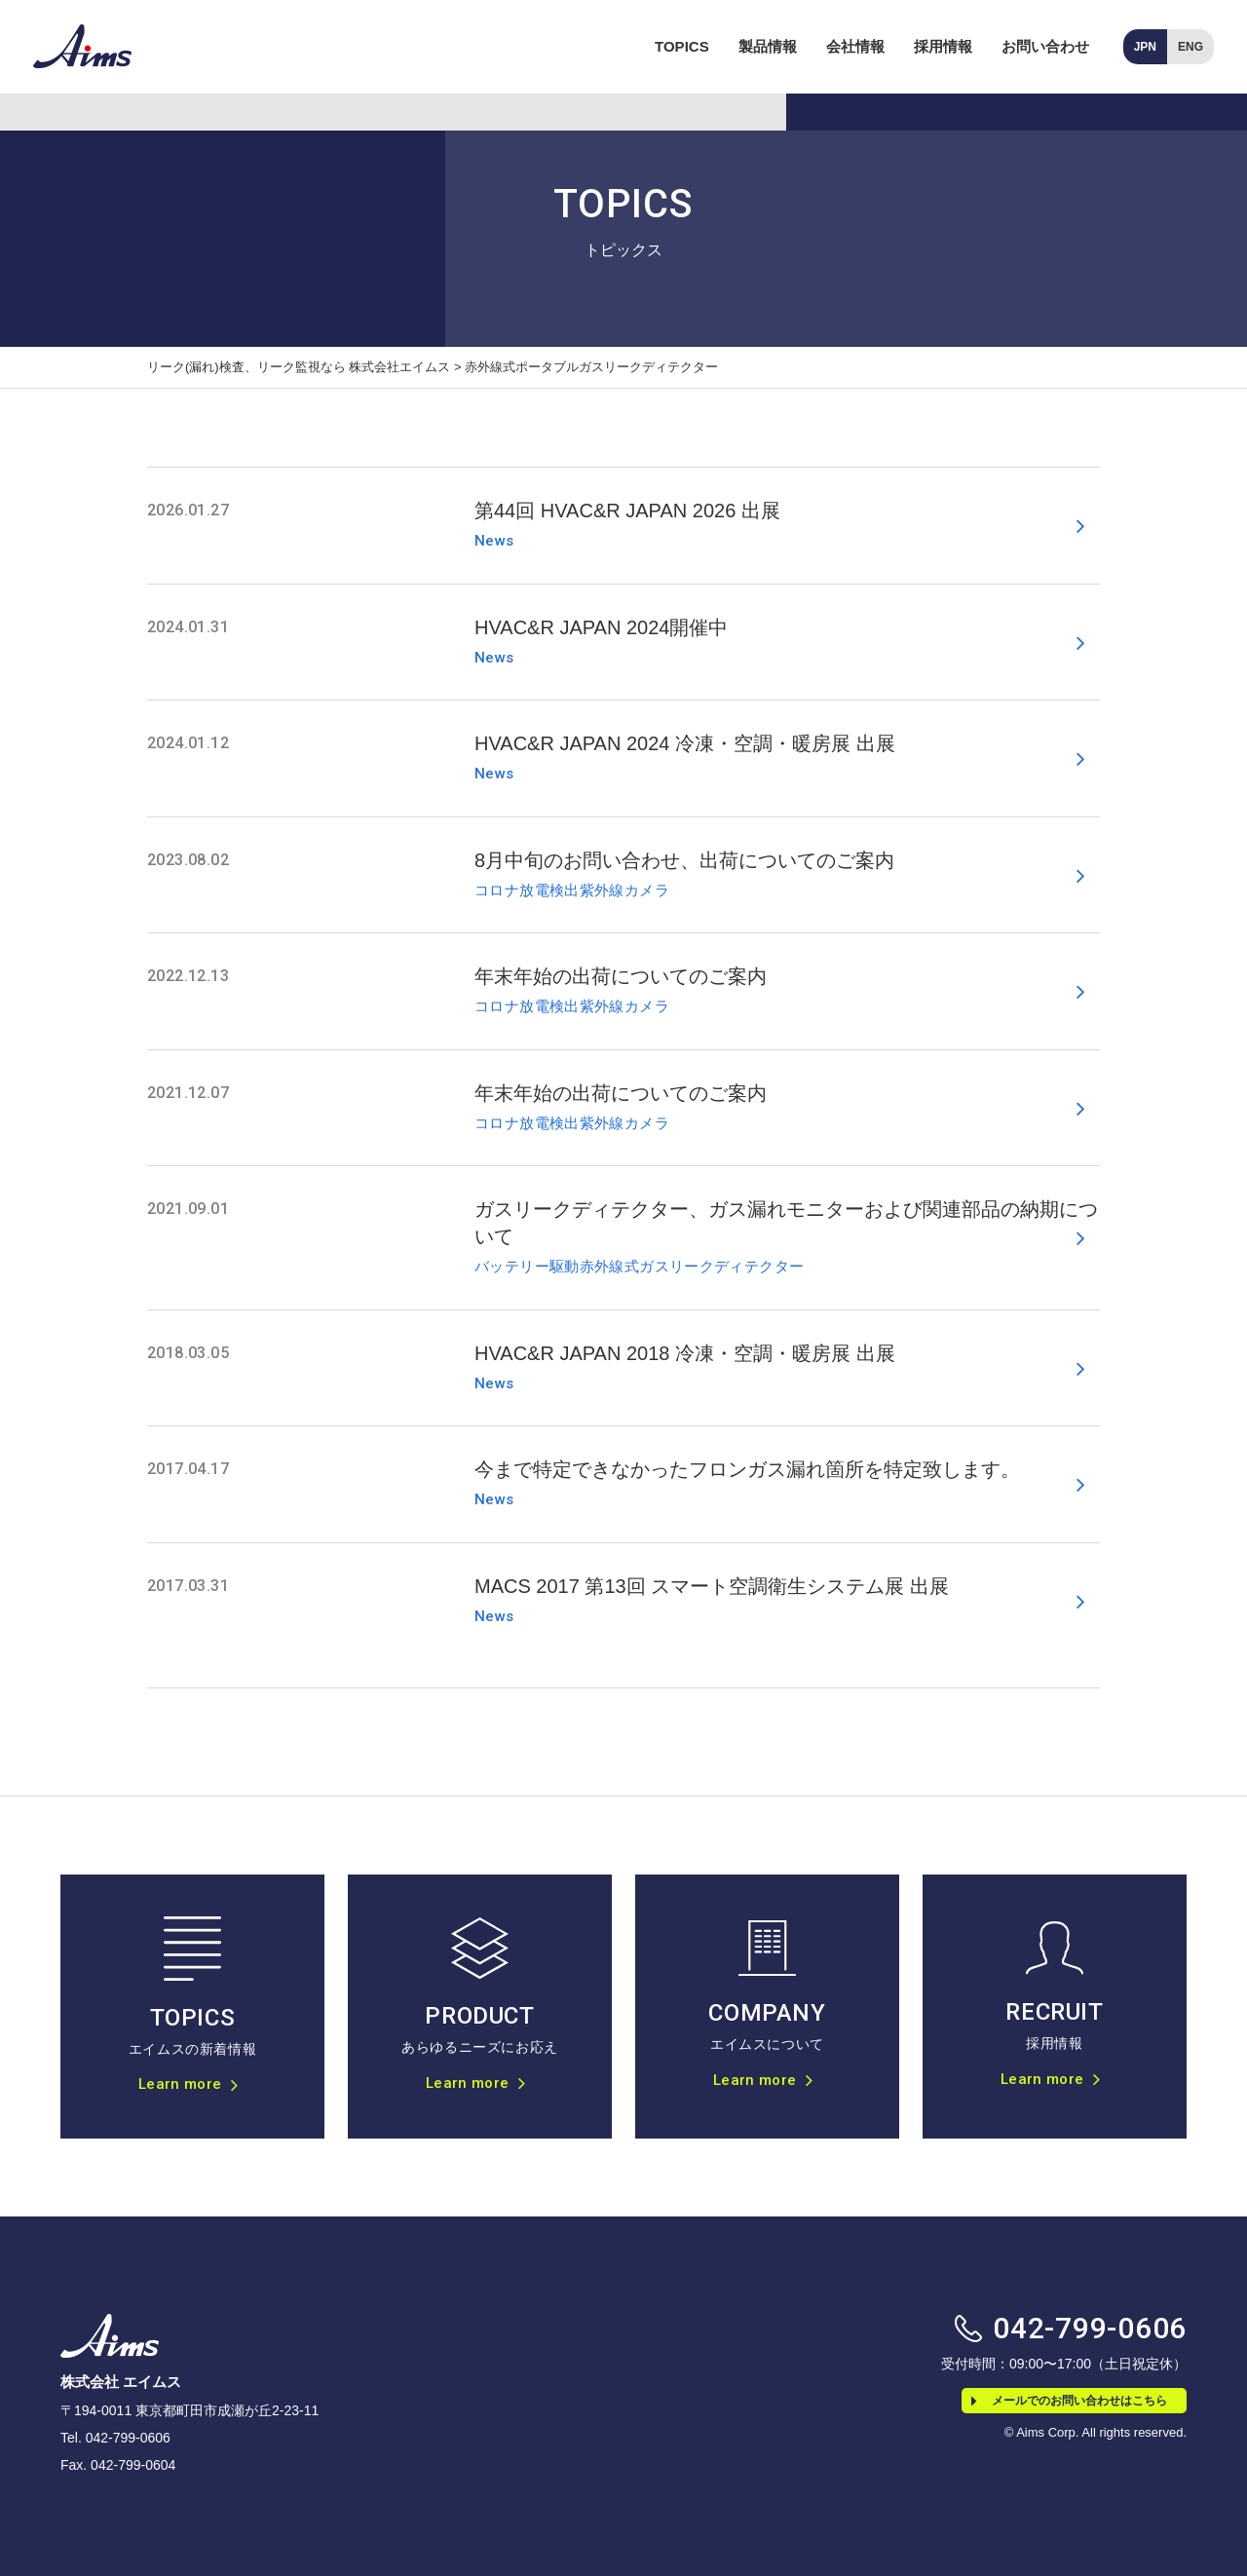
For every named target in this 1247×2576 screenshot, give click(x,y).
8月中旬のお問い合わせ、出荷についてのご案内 (684, 860)
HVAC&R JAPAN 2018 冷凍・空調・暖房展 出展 (684, 1353)
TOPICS (682, 46)
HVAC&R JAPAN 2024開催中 (601, 627)
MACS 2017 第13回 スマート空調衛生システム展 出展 (711, 1586)
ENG (1190, 47)
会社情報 (855, 46)
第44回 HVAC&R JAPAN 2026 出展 (627, 510)
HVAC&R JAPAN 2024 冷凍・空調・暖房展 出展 (684, 743)
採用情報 (943, 46)
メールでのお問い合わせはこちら (1069, 2400)
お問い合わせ (1045, 46)
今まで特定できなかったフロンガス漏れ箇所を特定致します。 (747, 1469)
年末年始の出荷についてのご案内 (620, 976)
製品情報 (767, 46)
